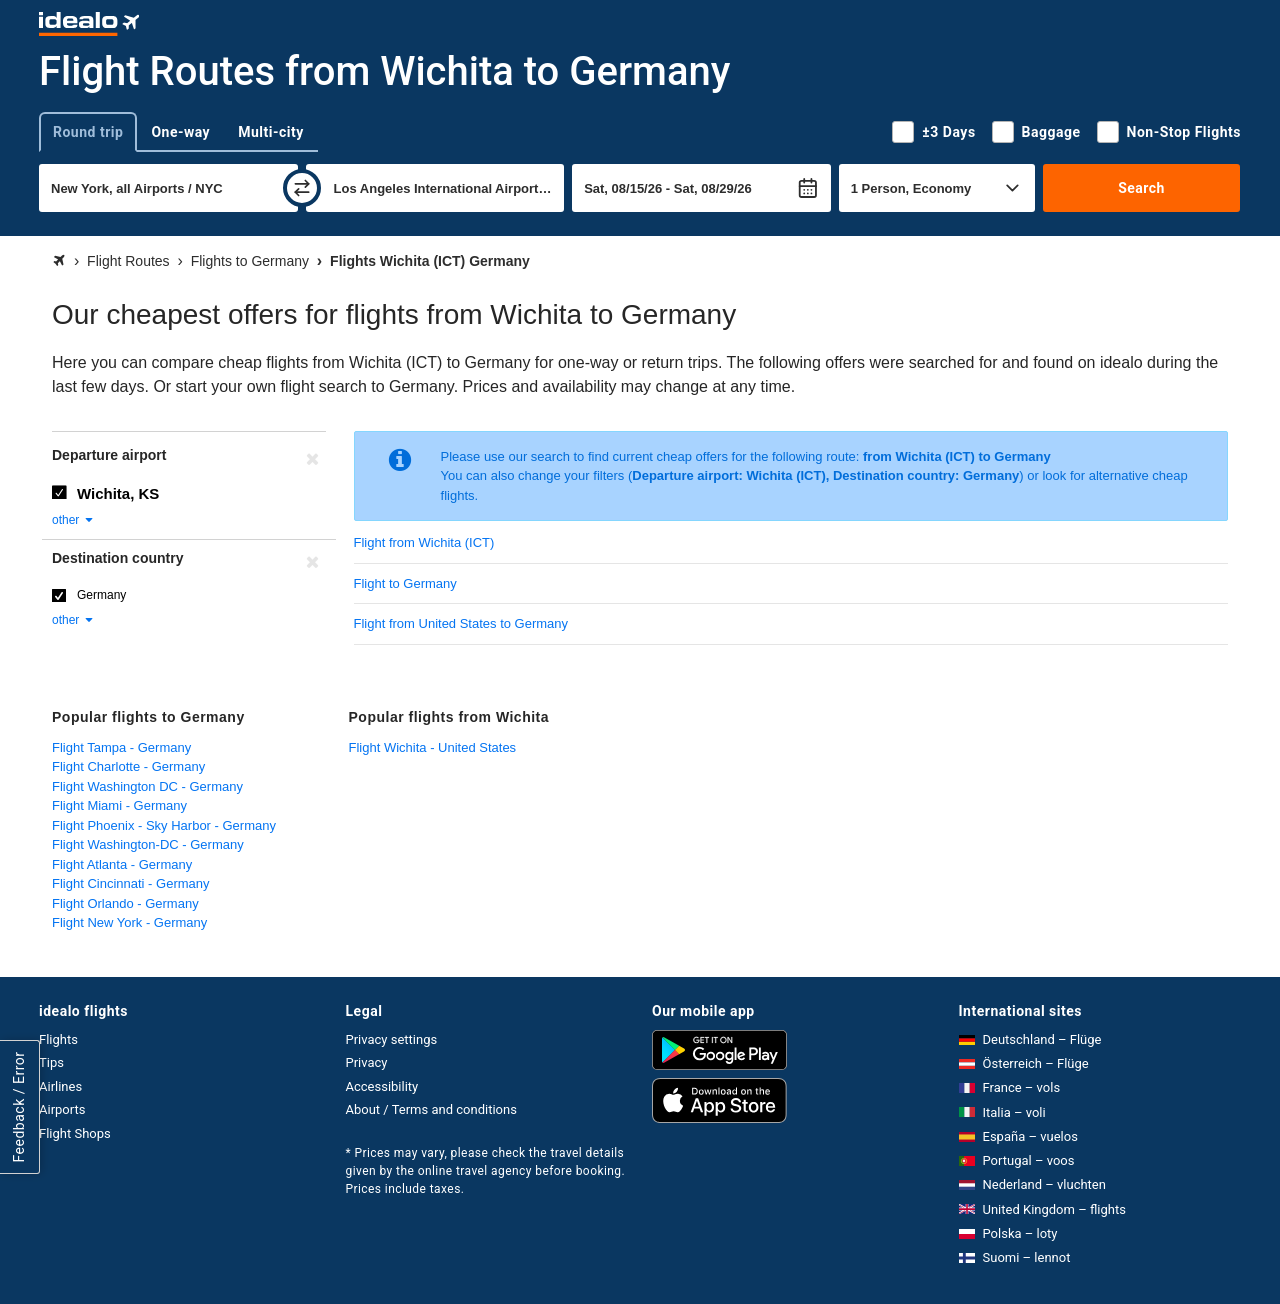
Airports (62, 1109)
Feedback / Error (19, 1106)
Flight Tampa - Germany (121, 747)
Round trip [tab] (88, 132)
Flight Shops (75, 1133)
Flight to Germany (405, 583)
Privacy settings (392, 1039)
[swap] (302, 188)
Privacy (367, 1062)
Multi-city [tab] (271, 132)
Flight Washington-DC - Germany (148, 844)
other (73, 520)
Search (1141, 188)
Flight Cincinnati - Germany (131, 883)
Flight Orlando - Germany (125, 903)
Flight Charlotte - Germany (128, 766)
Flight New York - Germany (129, 922)
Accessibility (382, 1086)
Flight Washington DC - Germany (147, 786)
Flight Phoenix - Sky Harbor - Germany (164, 825)
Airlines (60, 1086)
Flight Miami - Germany (119, 805)
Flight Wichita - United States (433, 747)
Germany (101, 595)
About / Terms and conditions (431, 1109)
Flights (58, 1039)
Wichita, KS (118, 493)
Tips (51, 1062)
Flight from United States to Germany (461, 623)
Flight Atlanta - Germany (122, 864)
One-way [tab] (180, 132)
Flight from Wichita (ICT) (424, 542)
